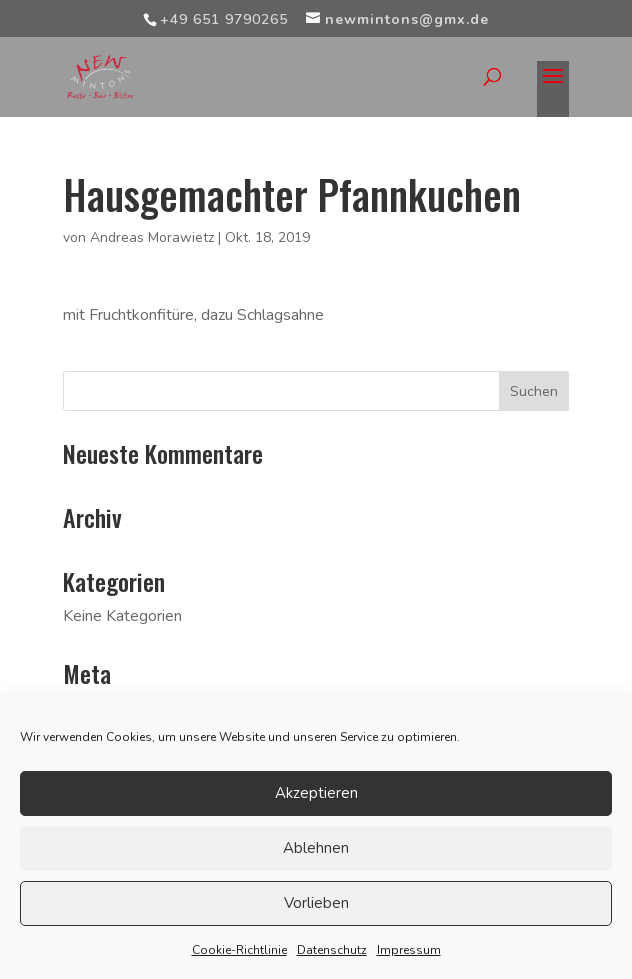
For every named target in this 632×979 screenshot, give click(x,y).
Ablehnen (316, 848)
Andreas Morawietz (152, 237)
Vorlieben (316, 903)
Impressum (409, 950)
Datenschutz (332, 950)
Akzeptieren (316, 793)
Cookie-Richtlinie (239, 950)
